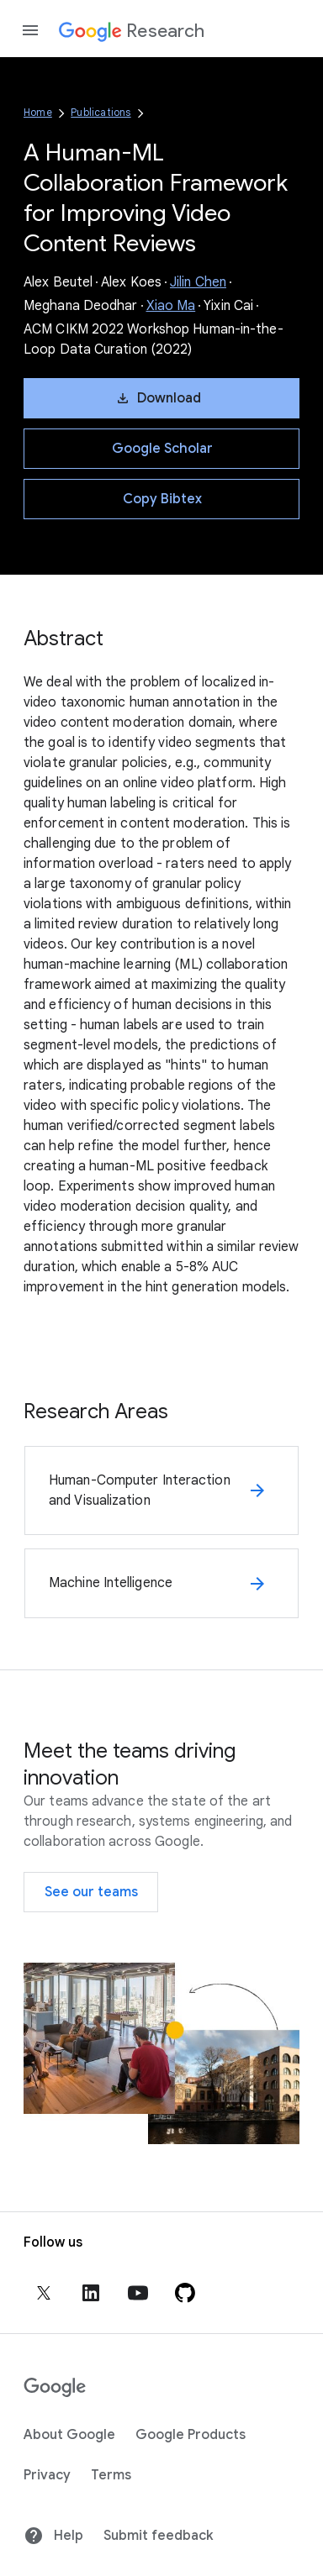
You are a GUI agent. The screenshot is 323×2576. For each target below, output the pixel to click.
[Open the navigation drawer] (30, 30)
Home (38, 112)
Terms (111, 2475)
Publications (100, 112)
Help (53, 2536)
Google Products (190, 2434)
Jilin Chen (198, 282)
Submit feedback (158, 2535)
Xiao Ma (171, 305)
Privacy (47, 2475)
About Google (69, 2434)
